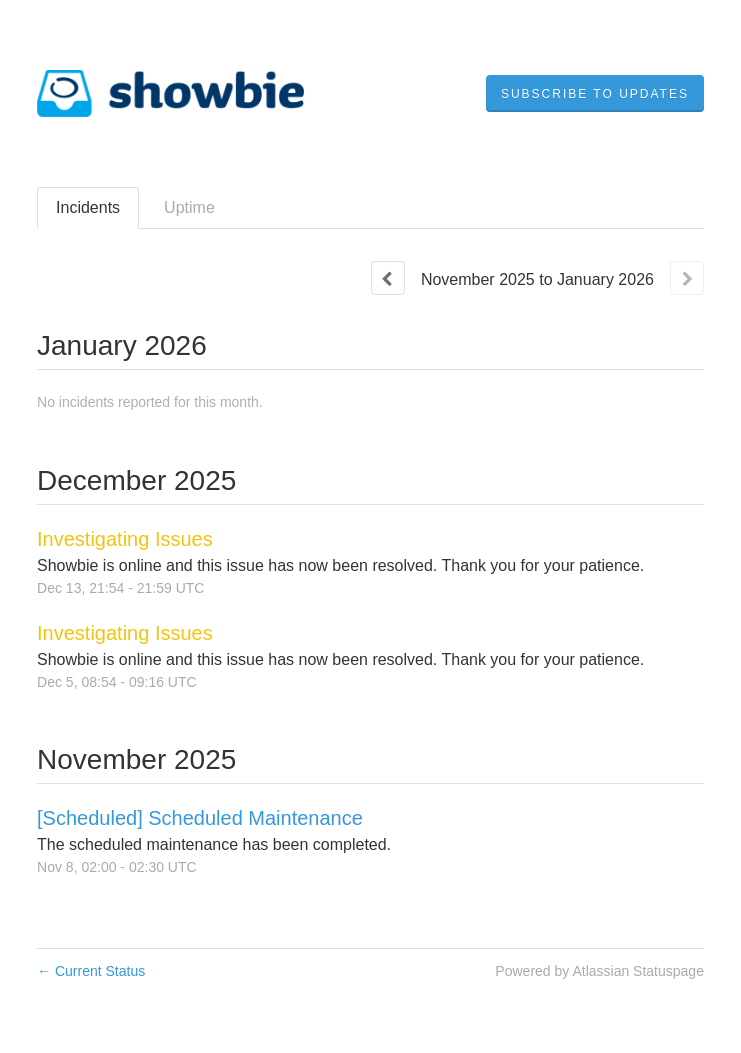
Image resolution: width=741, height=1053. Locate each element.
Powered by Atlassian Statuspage (599, 971)
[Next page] (687, 278)
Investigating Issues (125, 539)
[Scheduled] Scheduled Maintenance (200, 818)
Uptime (189, 207)
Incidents (88, 207)
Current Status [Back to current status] (91, 971)
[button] (595, 94)
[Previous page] (388, 278)
